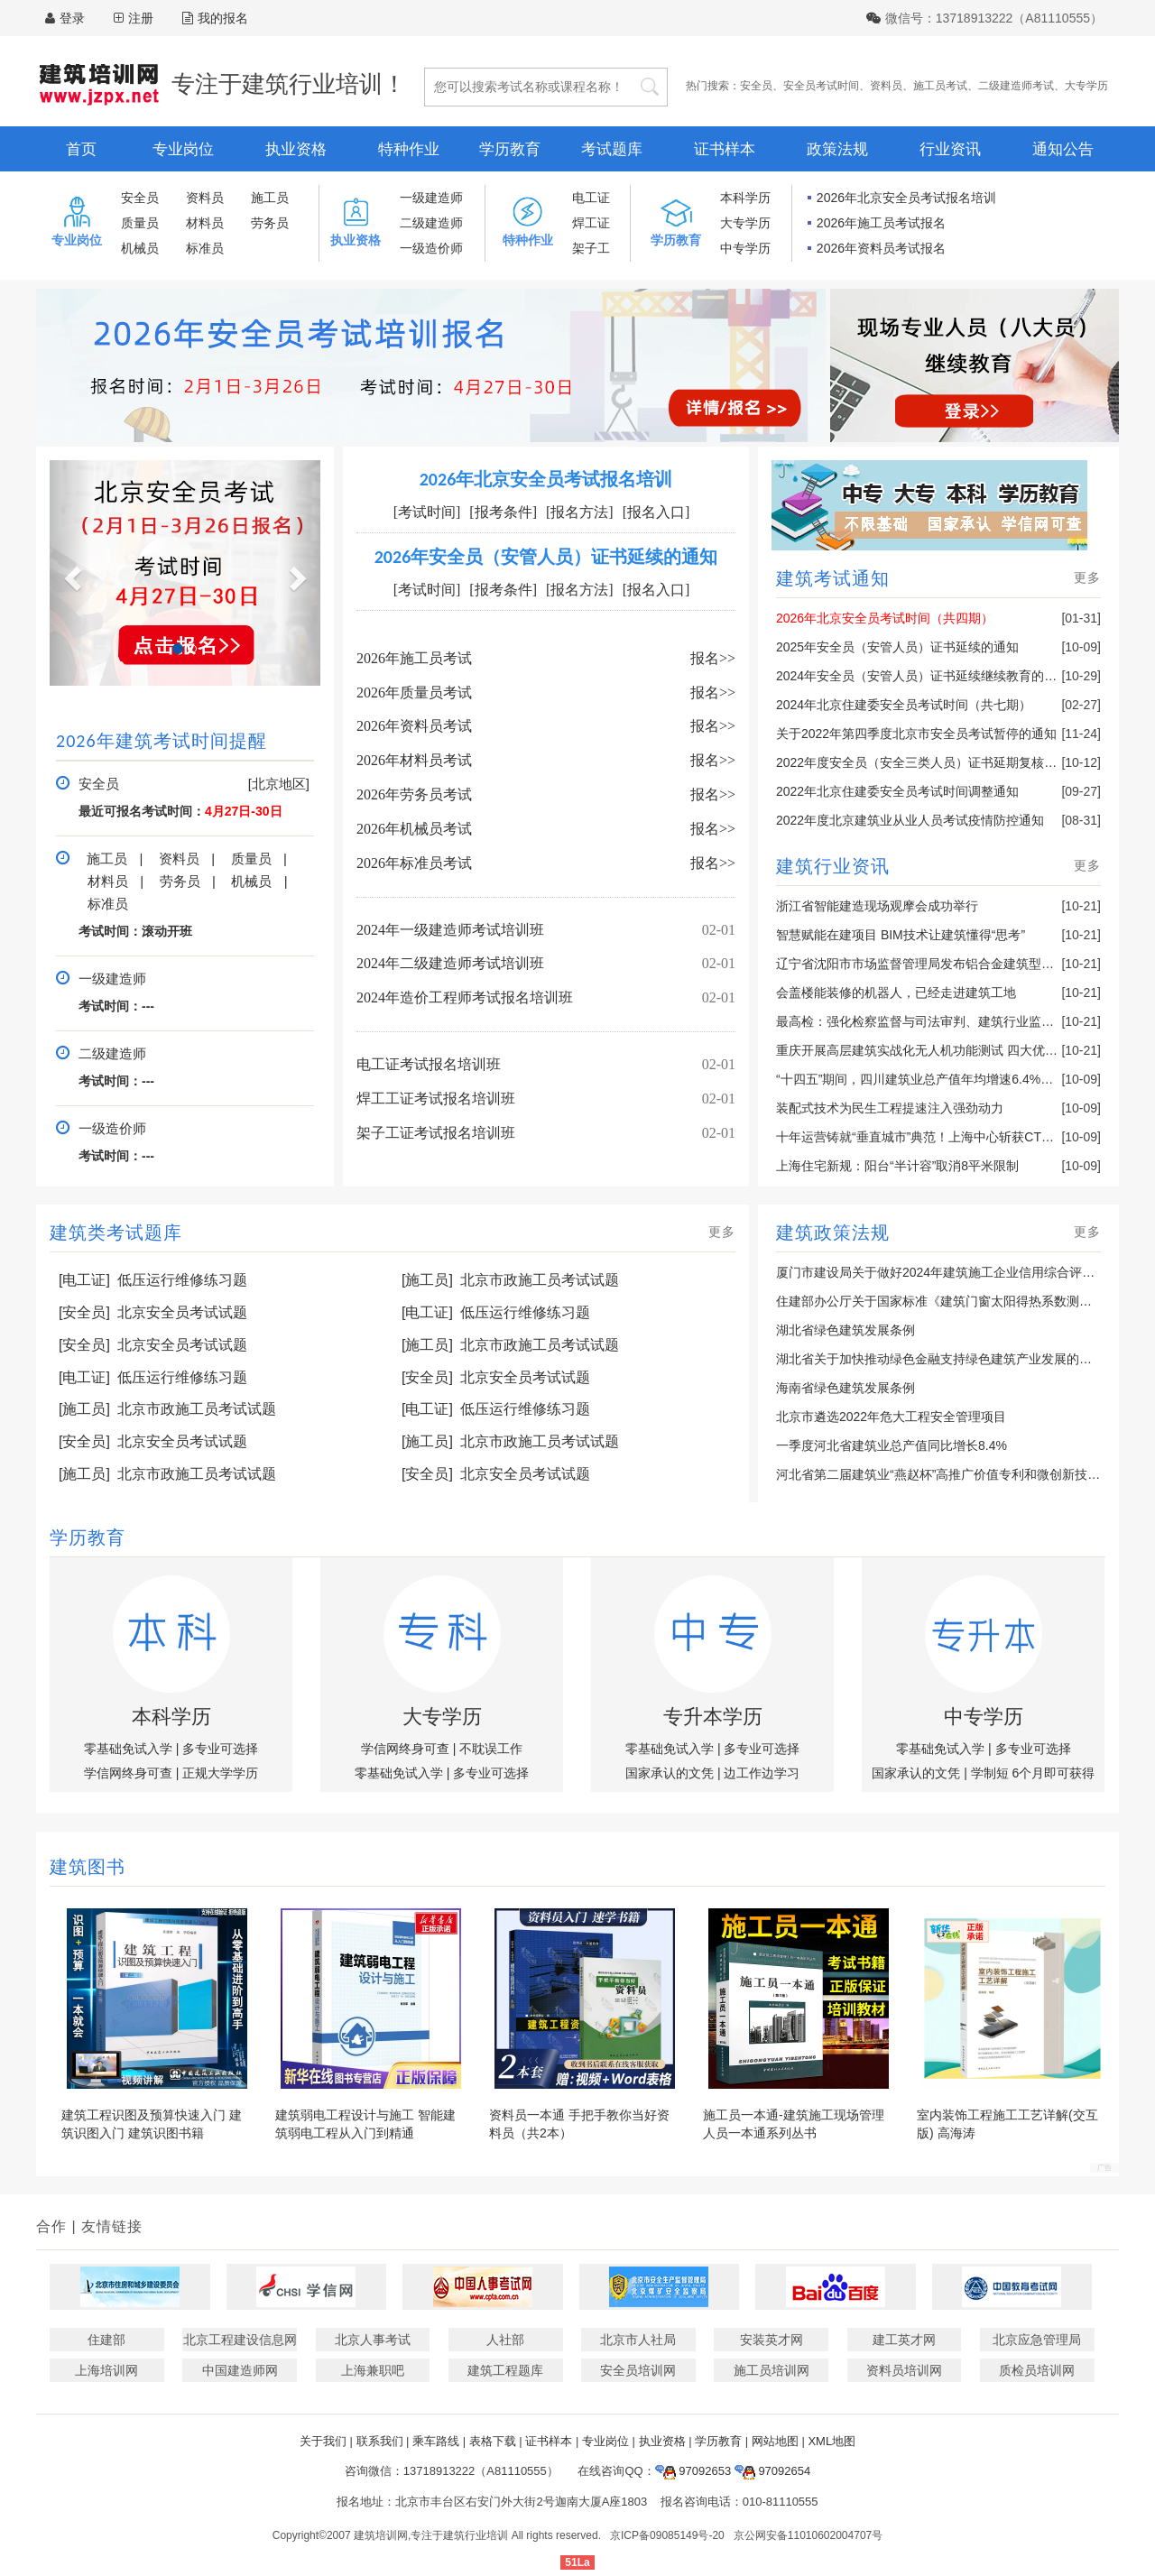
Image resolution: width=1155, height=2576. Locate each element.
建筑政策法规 (833, 1232)
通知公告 (1063, 149)
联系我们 (379, 2441)
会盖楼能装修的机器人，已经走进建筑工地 (896, 992)
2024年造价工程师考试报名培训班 (464, 997)
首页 (81, 149)
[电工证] (84, 1280)
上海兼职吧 (372, 2370)
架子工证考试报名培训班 (435, 1132)
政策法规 (837, 149)
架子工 (591, 248)
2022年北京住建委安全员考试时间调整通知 (897, 791)
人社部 (505, 2339)
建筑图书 (87, 1867)
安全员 (756, 85)
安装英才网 (771, 2339)
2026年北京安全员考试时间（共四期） (884, 618)
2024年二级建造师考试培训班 (450, 963)
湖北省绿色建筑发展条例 (845, 1330)
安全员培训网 (638, 2370)
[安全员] (84, 1312)
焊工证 (591, 223)
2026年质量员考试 (414, 692)
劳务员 (270, 223)
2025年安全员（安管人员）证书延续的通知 (897, 647)
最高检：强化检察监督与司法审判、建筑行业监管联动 (927, 1021)
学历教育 (510, 149)
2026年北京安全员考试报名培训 (906, 197)
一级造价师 (431, 248)
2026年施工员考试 (414, 658)
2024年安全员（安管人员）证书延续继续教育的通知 (922, 676)
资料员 (886, 85)
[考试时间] (427, 512)
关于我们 (323, 2441)
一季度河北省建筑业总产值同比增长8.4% (891, 1445)
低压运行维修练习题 (182, 1280)
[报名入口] (656, 512)
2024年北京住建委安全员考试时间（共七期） (903, 704)
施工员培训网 (771, 2370)
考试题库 (611, 149)
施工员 (270, 197)
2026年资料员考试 (414, 726)
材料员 (205, 223)
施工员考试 (940, 85)
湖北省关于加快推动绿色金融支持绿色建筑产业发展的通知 (940, 1359)
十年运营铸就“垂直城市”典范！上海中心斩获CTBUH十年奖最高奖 (960, 1137)
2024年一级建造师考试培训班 (450, 929)
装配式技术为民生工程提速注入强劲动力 (889, 1108)
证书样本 (724, 149)
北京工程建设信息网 (240, 2339)
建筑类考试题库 (116, 1232)
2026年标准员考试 (414, 863)
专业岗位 (183, 149)
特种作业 (408, 149)
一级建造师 (431, 197)
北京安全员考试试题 (182, 1312)
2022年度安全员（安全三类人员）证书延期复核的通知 (929, 762)
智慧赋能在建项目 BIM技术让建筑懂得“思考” (900, 935)
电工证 (591, 197)
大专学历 (1086, 85)
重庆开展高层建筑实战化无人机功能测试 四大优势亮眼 (929, 1050)
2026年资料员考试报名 (881, 248)
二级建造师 (431, 223)
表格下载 (492, 2441)
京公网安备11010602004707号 (808, 2535)
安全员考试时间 (821, 85)
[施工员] (427, 1280)
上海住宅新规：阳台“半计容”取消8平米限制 (897, 1166)
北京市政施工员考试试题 (539, 1280)
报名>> (712, 658)
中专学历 (745, 248)
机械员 (140, 248)
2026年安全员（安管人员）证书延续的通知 (546, 557)
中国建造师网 (240, 2370)
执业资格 (296, 149)
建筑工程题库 (505, 2370)
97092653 (693, 2471)
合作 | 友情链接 (89, 2226)
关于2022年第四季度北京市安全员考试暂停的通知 (916, 733)
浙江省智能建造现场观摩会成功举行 (877, 906)
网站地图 (775, 2441)
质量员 (140, 223)
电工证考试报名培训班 (428, 1064)
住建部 (106, 2339)
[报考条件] (503, 512)
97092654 (772, 2471)
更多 (1087, 577)
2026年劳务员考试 (414, 794)
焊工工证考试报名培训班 (435, 1098)
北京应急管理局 (1037, 2339)
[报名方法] (580, 512)
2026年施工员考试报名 (881, 223)
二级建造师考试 (1016, 85)
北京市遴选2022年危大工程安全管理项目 (891, 1416)
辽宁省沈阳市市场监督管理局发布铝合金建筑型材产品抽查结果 (953, 963)
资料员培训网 (904, 2370)
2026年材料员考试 (414, 760)
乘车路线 (435, 2441)
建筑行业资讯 (833, 866)
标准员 (205, 248)
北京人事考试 (373, 2339)
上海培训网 (106, 2370)
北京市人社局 (638, 2339)
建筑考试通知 (833, 578)
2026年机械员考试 (414, 828)
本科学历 (745, 197)
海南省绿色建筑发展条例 (845, 1387)
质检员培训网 (1037, 2370)
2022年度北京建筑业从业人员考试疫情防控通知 (910, 820)
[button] (70, 573)
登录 (72, 18)
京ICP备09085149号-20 (667, 2535)
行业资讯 (950, 149)
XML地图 (831, 2441)
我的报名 (215, 18)
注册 (140, 18)
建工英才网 (904, 2339)
